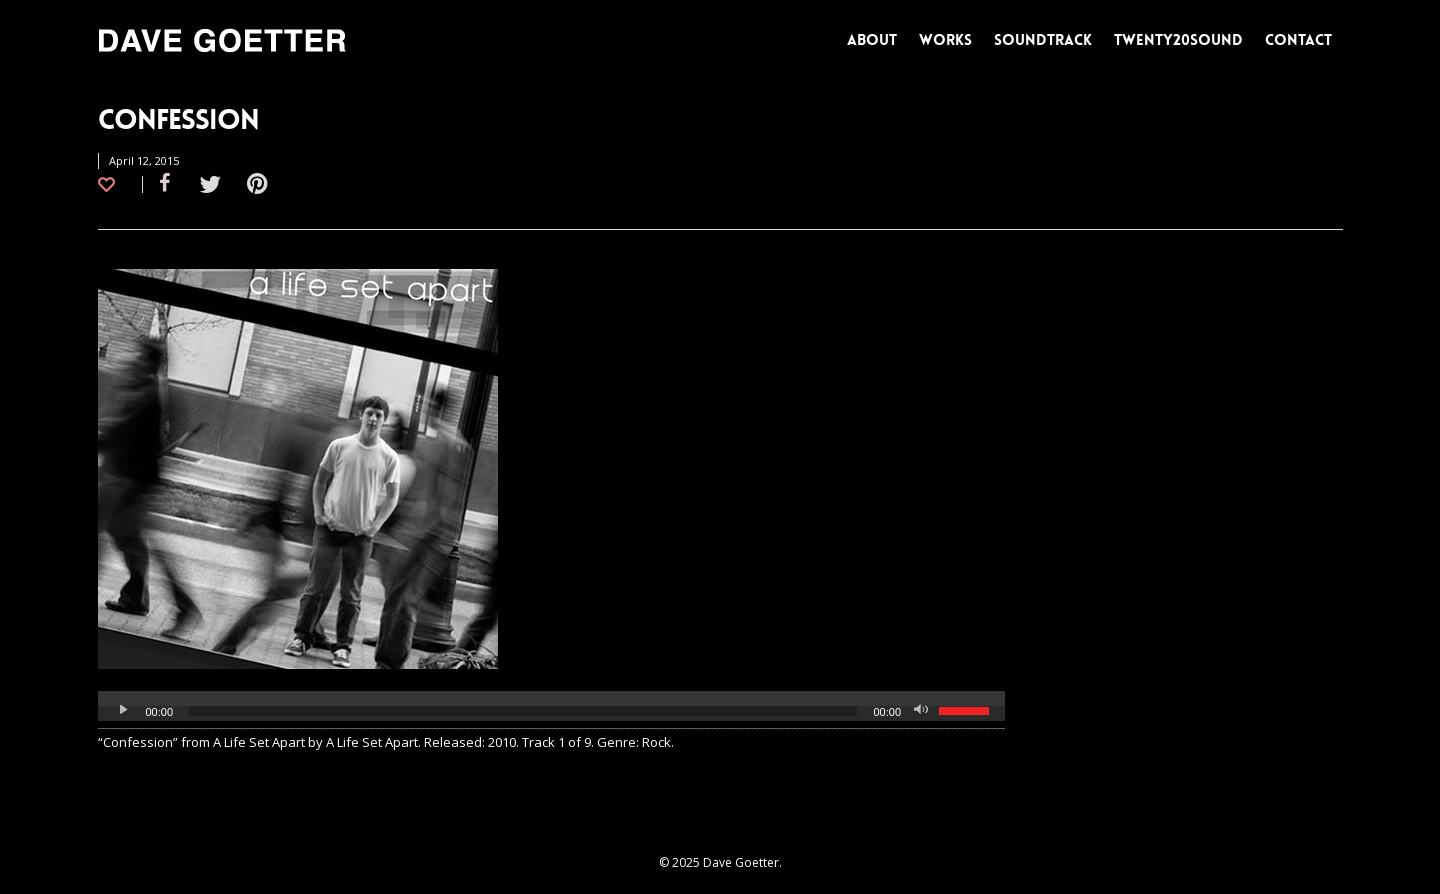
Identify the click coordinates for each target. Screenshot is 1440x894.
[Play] (124, 711)
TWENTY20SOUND (1178, 40)
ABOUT (872, 40)
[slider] (523, 711)
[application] (552, 711)
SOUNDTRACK (1043, 40)
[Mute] (923, 711)
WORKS (945, 40)
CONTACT (1298, 40)
